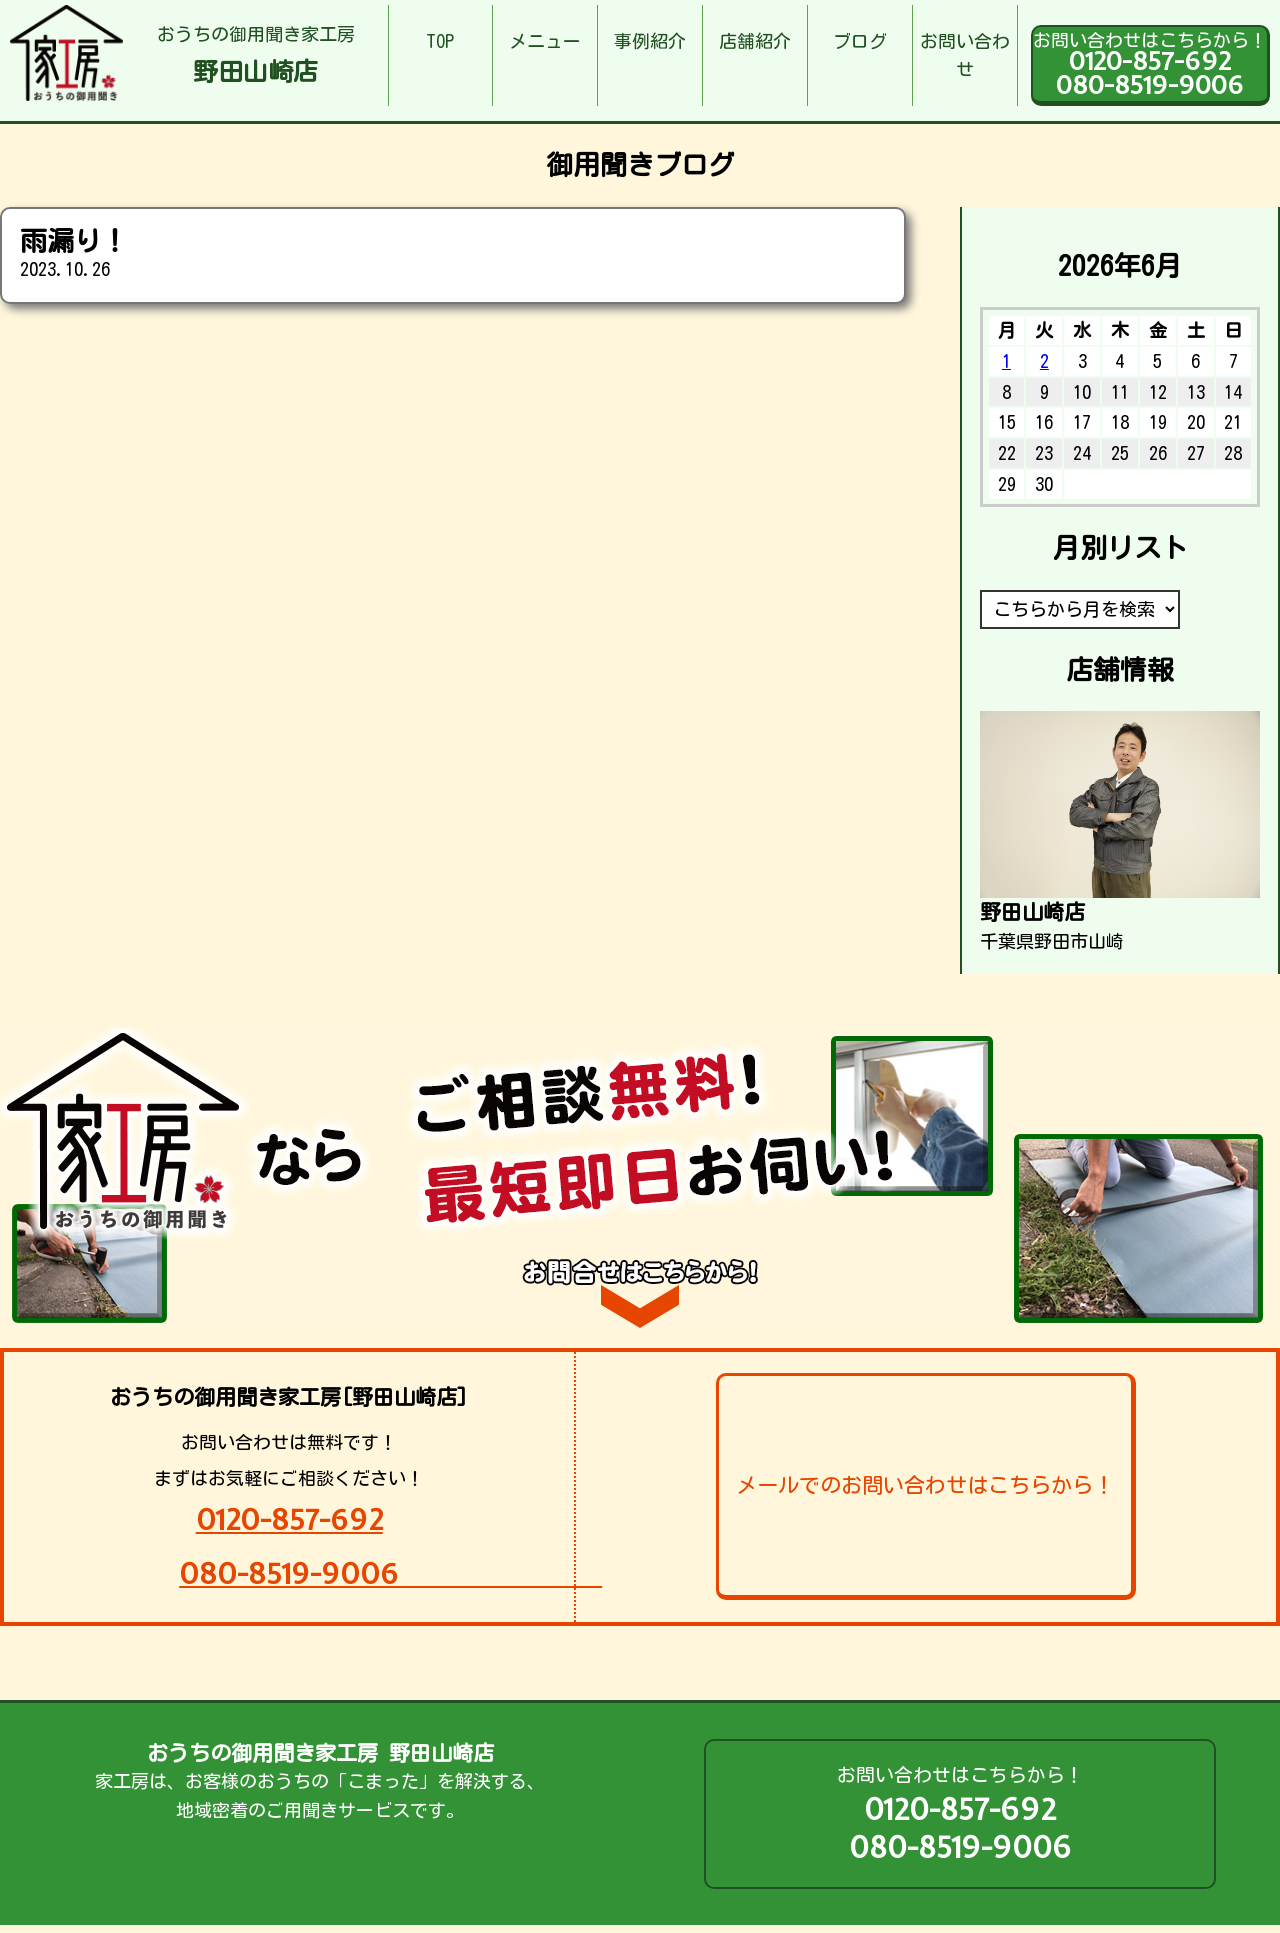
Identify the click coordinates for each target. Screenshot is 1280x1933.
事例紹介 (650, 41)
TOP (440, 41)
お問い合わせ (965, 55)
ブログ (860, 41)
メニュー (545, 41)
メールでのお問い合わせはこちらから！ (925, 1485)
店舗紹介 (755, 41)
